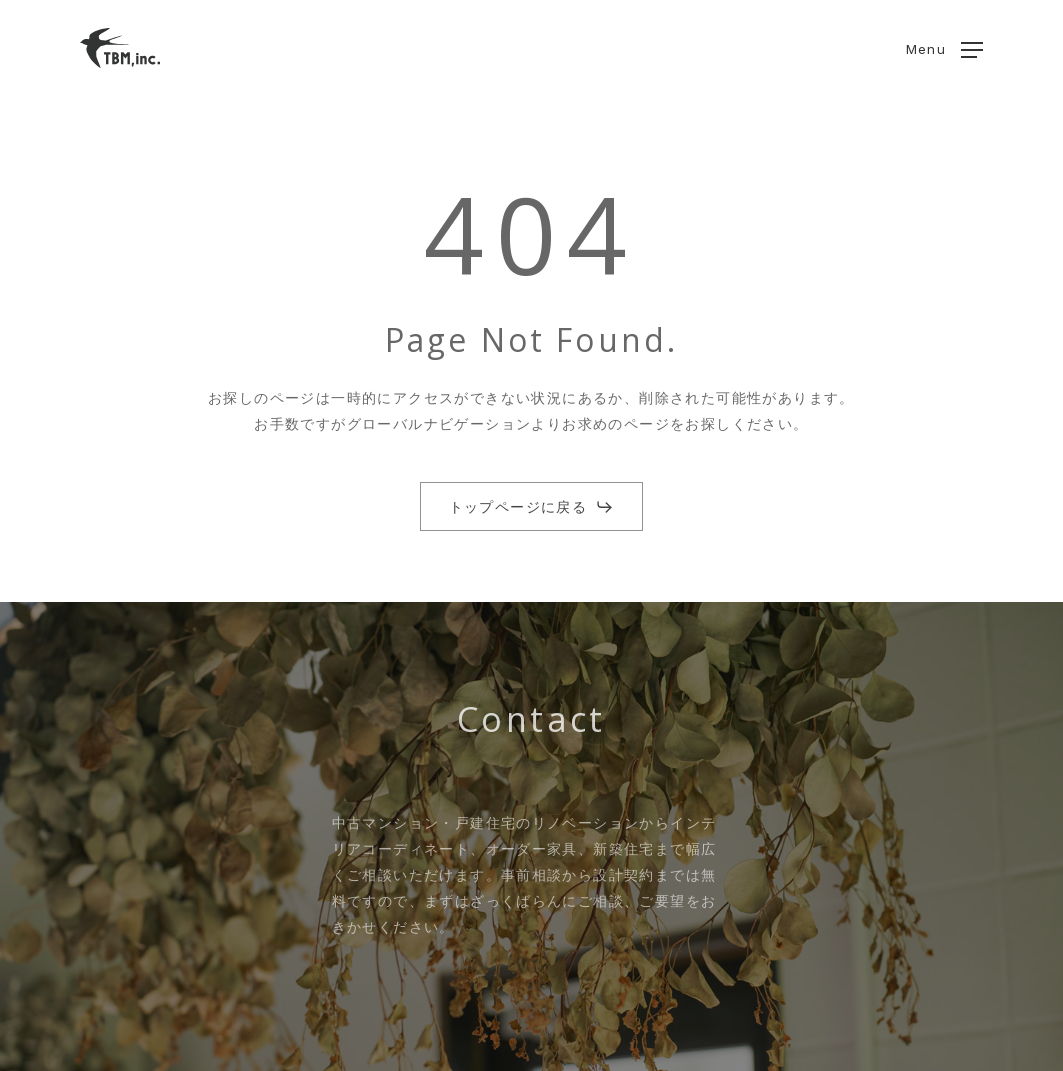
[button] (944, 48)
